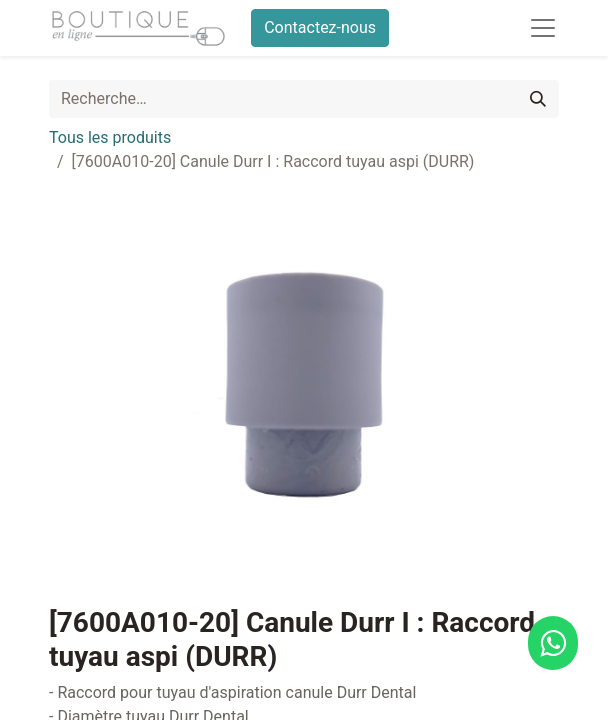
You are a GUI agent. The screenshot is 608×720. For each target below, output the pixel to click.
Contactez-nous (320, 27)
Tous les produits (110, 137)
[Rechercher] (538, 99)
